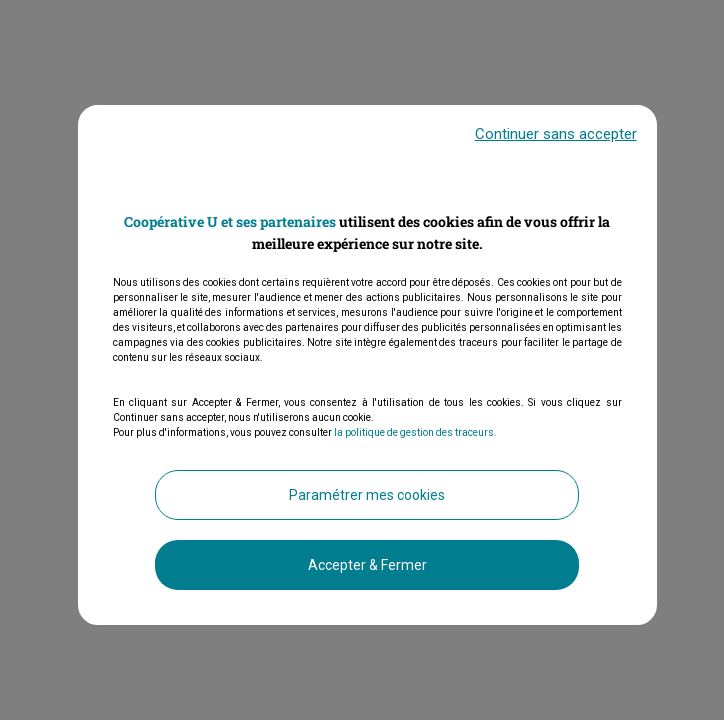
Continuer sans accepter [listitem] (556, 135)
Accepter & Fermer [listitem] (367, 566)
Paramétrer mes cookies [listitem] (367, 496)
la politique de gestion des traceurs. (415, 433)
